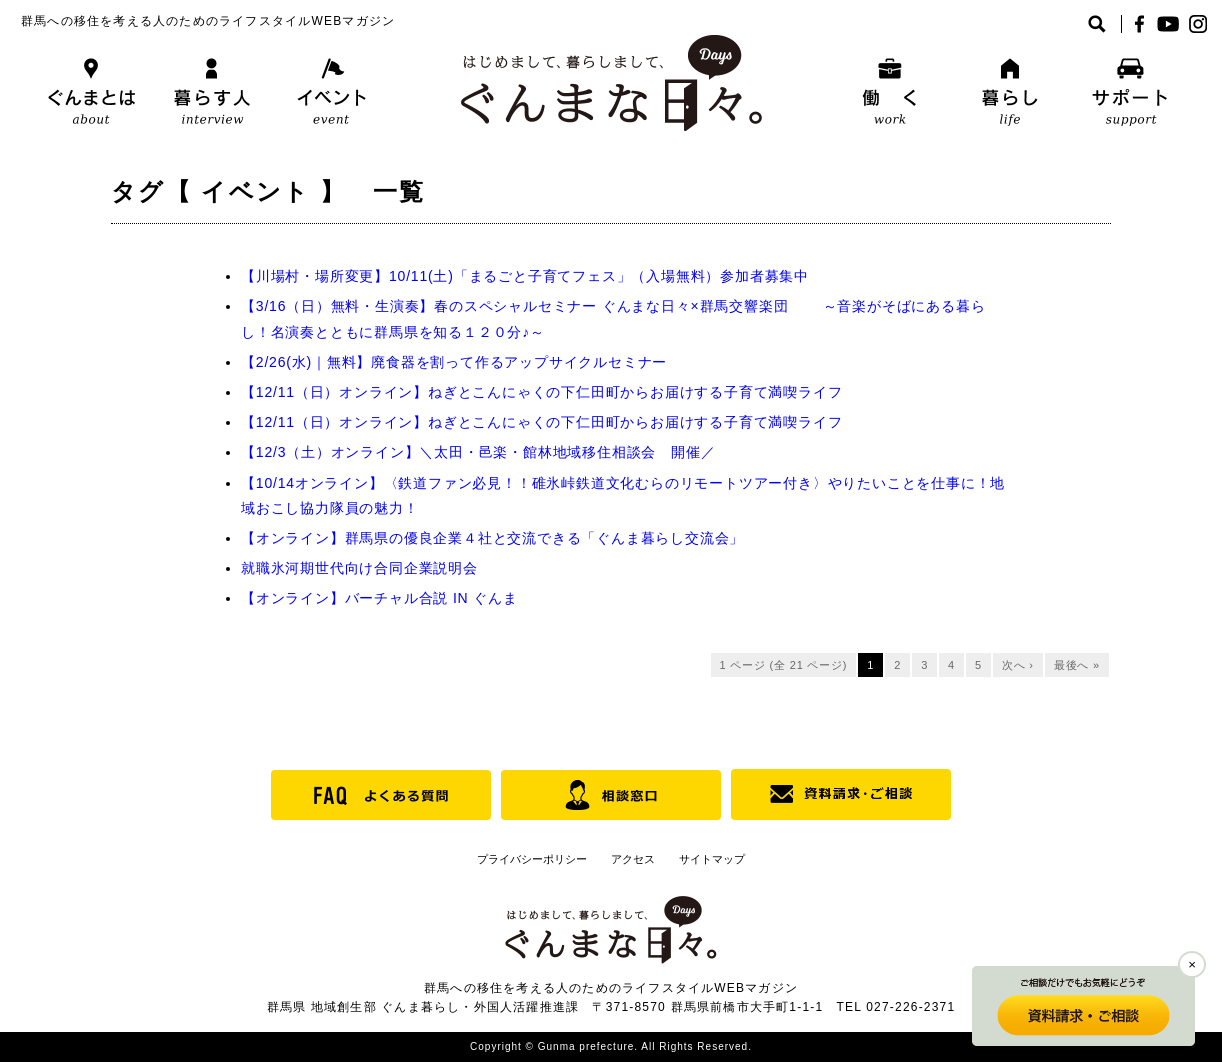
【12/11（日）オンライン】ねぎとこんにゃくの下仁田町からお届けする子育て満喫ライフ (541, 392)
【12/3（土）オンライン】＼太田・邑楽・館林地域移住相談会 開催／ (478, 452)
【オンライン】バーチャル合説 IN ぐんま (379, 598)
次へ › (1018, 665)
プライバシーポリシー (532, 859)
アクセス (633, 859)
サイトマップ (712, 859)
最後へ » (1077, 665)
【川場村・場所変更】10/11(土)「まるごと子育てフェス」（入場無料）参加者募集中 (525, 276)
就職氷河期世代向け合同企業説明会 (359, 568)
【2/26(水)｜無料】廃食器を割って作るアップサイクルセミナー (454, 362)
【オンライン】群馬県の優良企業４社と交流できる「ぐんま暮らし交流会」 (492, 538)
